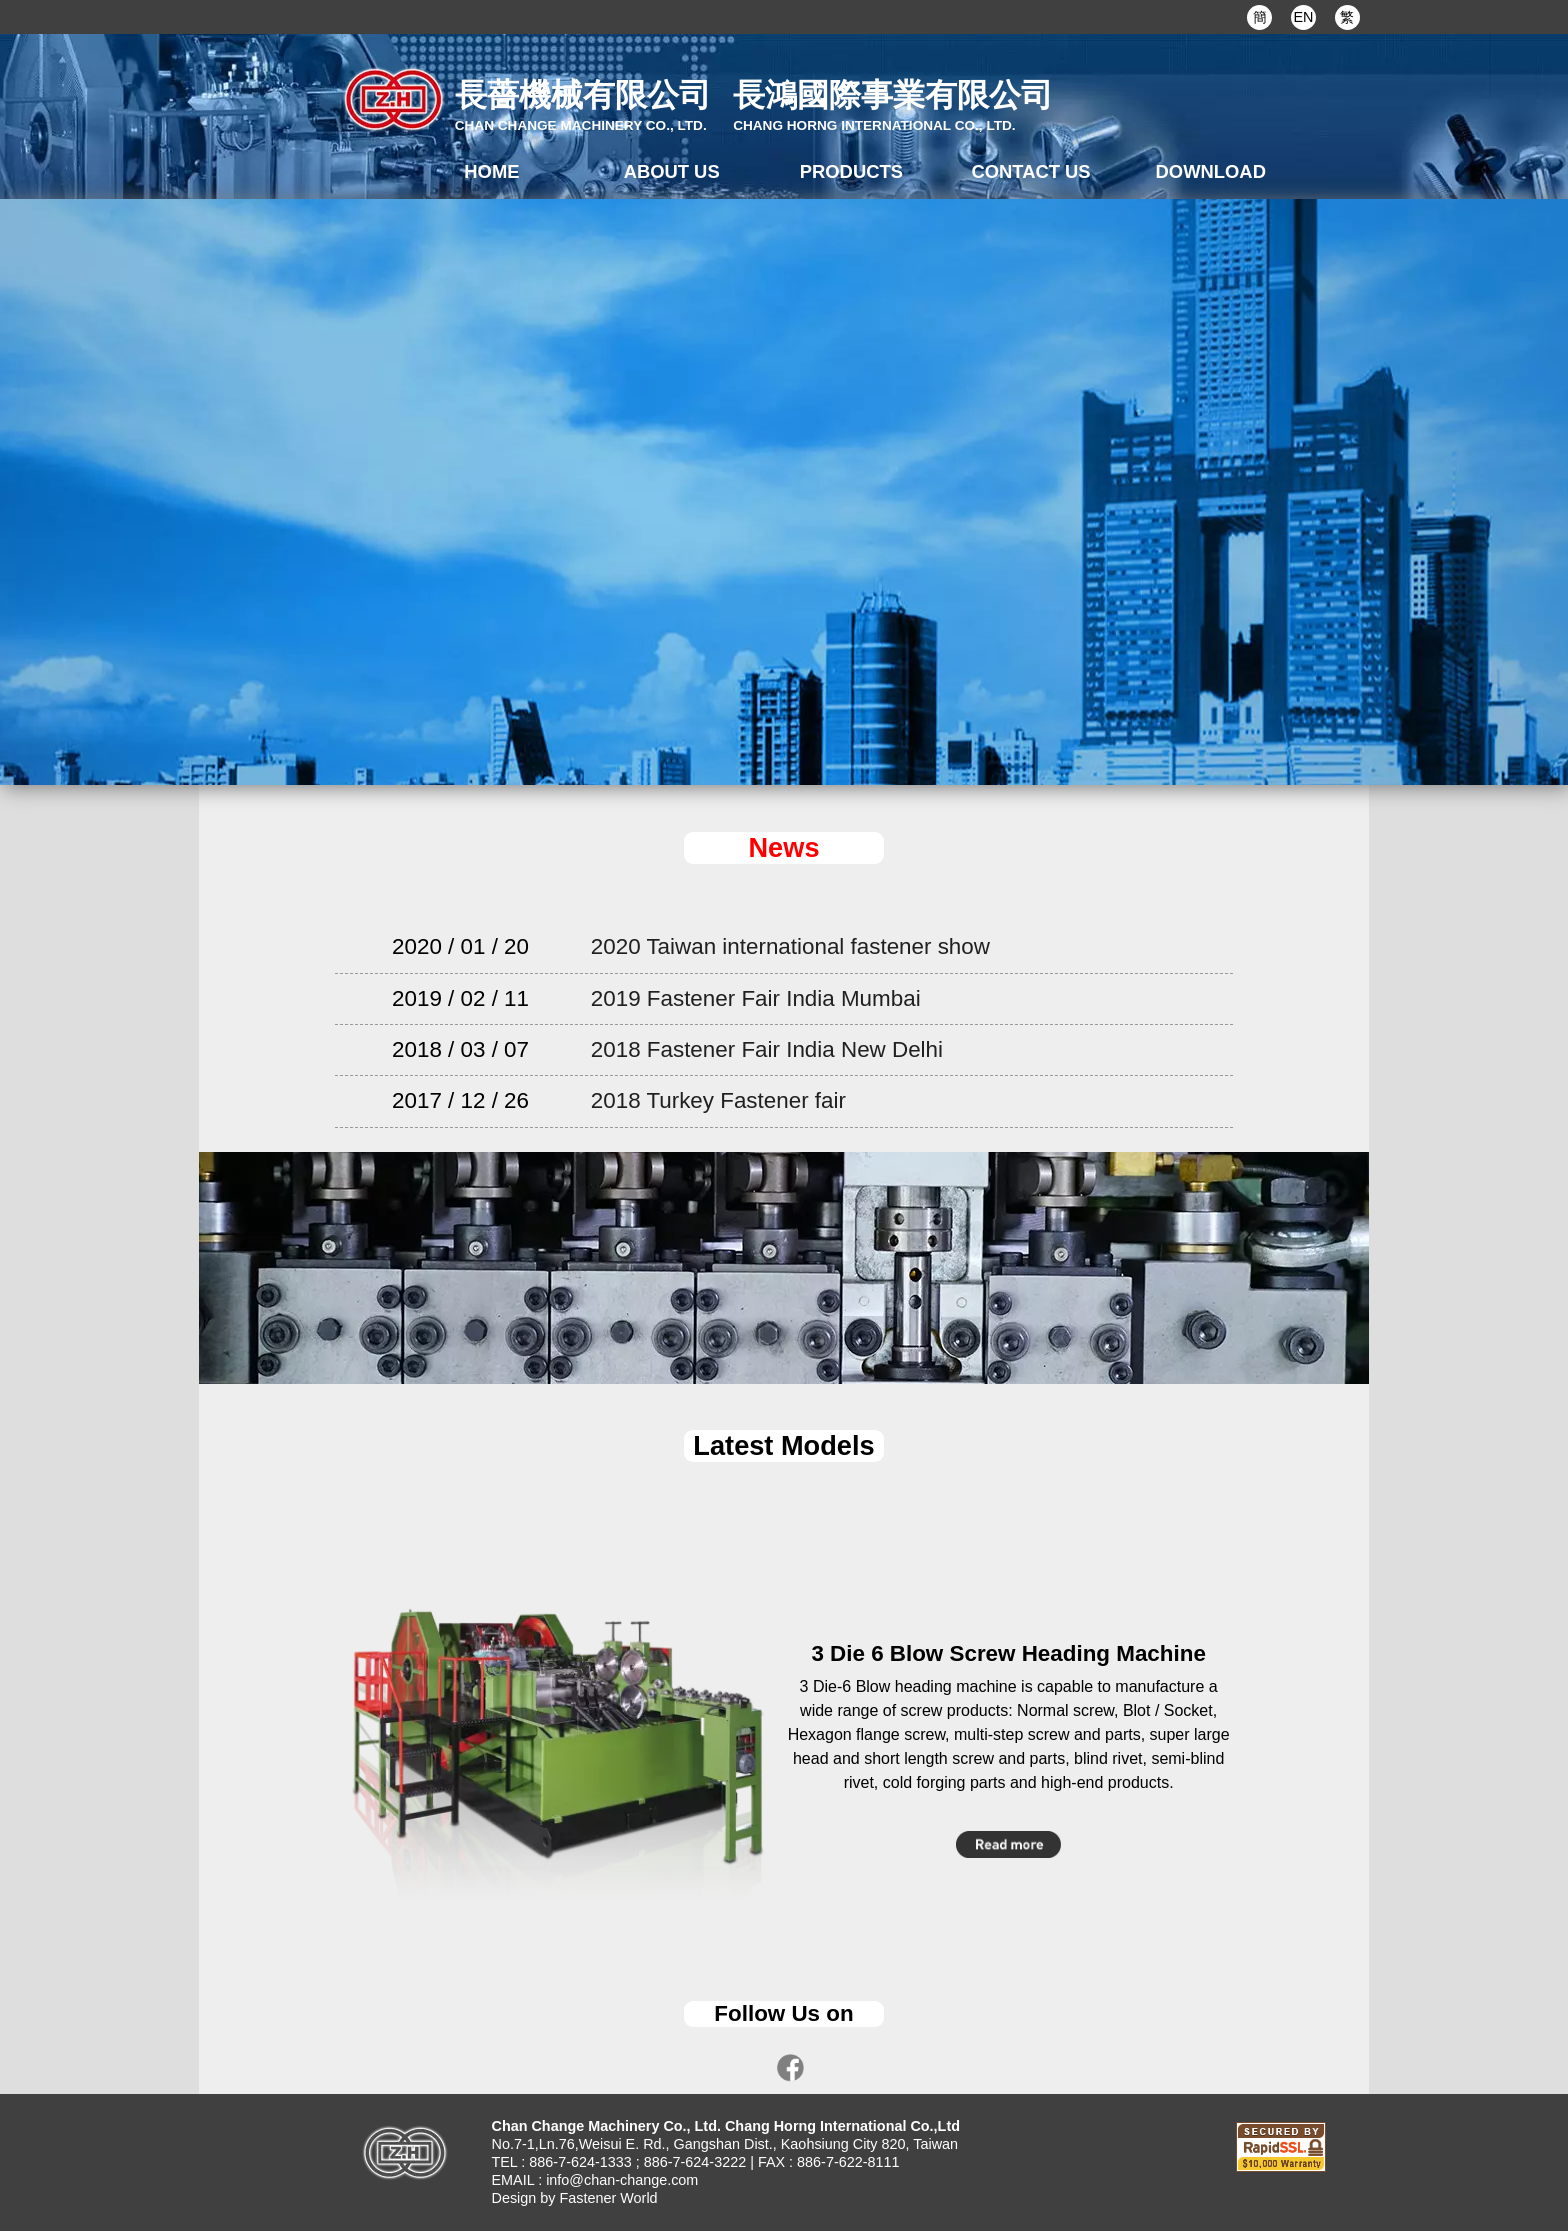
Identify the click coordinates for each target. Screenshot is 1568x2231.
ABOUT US (672, 171)
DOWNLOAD (1211, 171)
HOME (491, 171)
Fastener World (608, 2198)
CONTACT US (1030, 171)
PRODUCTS (851, 171)
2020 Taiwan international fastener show (790, 946)
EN (1303, 17)
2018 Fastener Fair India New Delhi (767, 1049)
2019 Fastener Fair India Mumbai (756, 998)
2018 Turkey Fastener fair (718, 1100)
